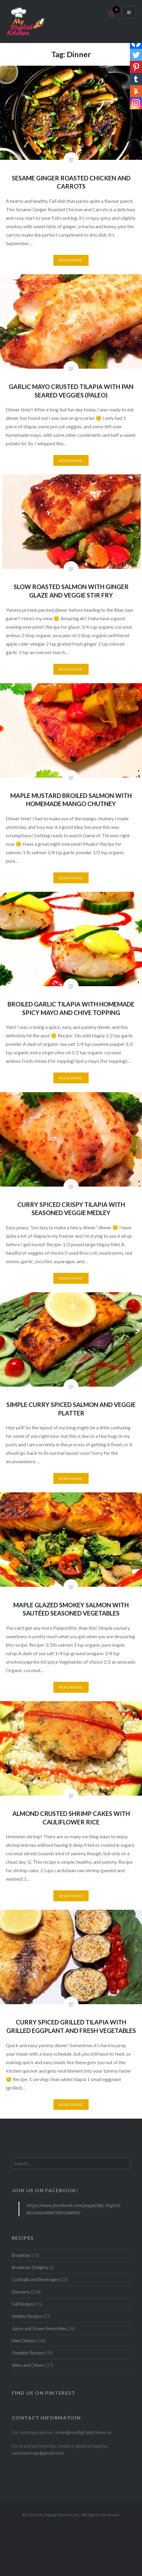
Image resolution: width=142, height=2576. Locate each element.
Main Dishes (23, 2340)
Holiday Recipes (27, 2316)
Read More (71, 260)
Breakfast (21, 2255)
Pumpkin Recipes (28, 2352)
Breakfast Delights (30, 2267)
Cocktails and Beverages (35, 2279)
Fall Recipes (23, 2304)
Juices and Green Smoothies (39, 2328)
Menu (129, 12)
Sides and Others (28, 2365)
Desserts (21, 2291)
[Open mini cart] (110, 17)
